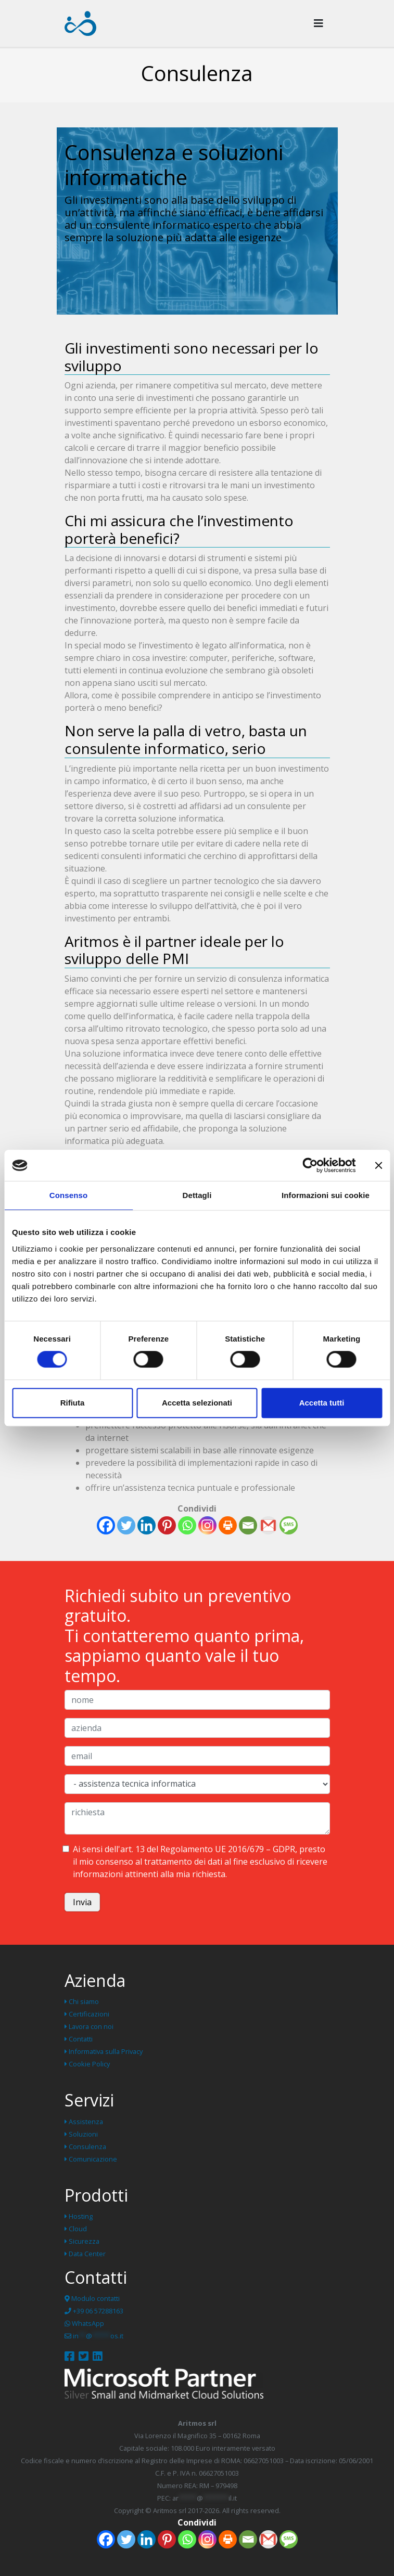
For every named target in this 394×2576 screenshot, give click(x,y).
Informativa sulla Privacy (104, 2051)
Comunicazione (91, 2159)
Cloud (76, 2228)
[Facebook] (106, 1525)
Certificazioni (87, 2014)
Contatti (79, 2039)
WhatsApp (84, 2323)
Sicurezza (82, 2241)
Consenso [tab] (68, 1195)
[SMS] (288, 1525)
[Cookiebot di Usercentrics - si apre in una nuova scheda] (309, 1165)
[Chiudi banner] (378, 1165)
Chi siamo (82, 2001)
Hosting (79, 2216)
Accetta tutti (322, 1402)
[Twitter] (126, 1525)
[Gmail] (268, 1525)
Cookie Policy (87, 2063)
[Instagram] (207, 1525)
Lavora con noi (89, 2026)
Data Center (85, 2253)
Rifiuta (72, 1402)
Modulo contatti (92, 2298)
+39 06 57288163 (94, 2310)
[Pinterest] (167, 1525)
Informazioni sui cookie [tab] (326, 1195)
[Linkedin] (146, 1525)
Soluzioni (81, 2134)
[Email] (248, 1525)
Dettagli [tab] (197, 1195)
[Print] (228, 1525)
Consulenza (85, 2146)
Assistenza (84, 2121)
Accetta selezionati (197, 1402)
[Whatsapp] (187, 1525)
